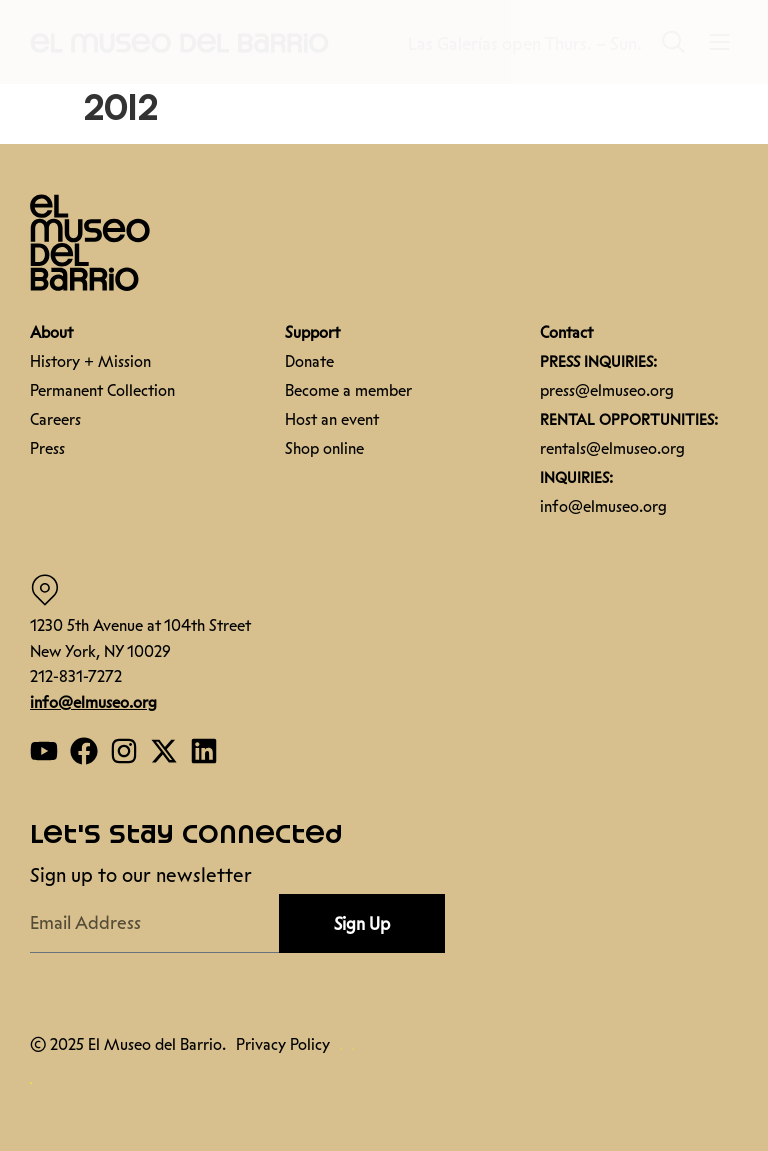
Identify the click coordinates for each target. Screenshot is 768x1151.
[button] (180, 42)
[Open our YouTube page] (44, 751)
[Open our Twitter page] (164, 751)
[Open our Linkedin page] (204, 751)
